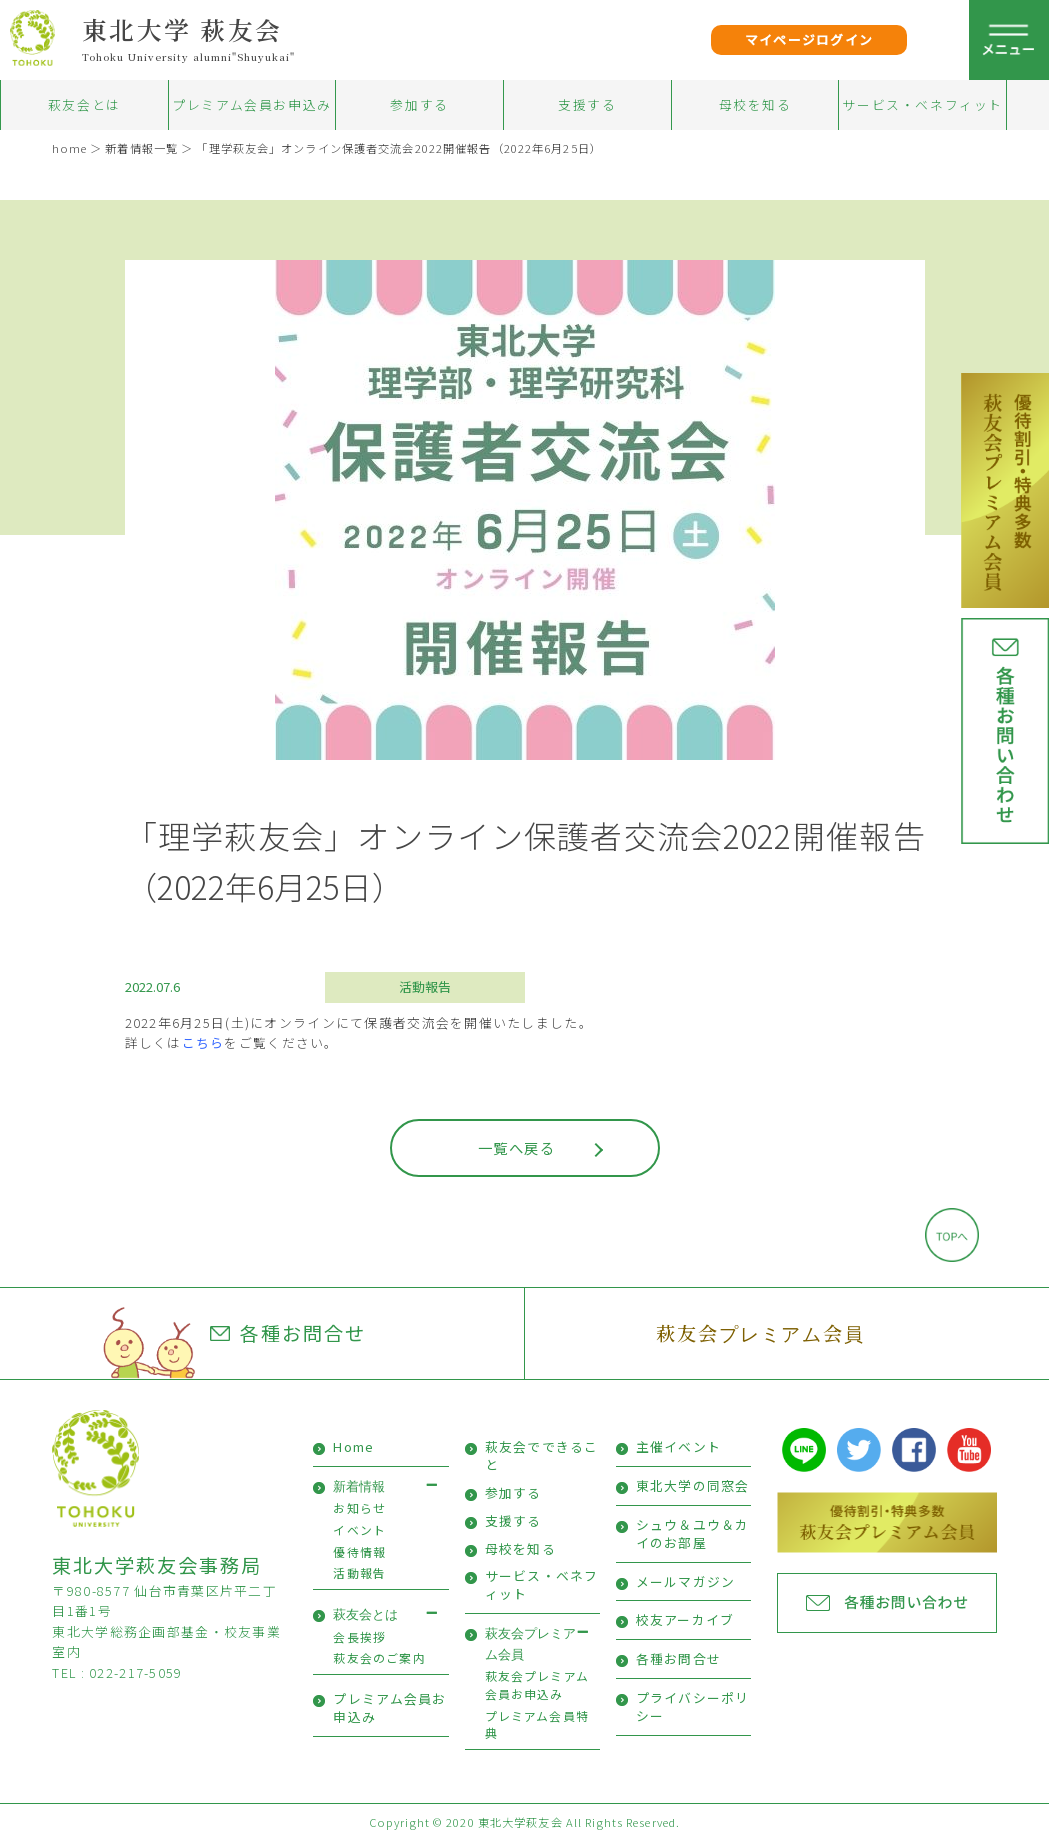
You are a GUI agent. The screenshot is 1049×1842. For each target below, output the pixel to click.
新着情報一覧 (141, 148)
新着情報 (359, 1486)
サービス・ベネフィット (922, 104)
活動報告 (425, 986)
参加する (419, 104)
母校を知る (755, 104)
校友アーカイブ (685, 1619)
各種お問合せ (288, 1333)
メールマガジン (686, 1581)
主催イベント (679, 1446)
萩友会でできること (542, 1455)
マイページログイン (809, 39)
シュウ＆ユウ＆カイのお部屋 (693, 1533)
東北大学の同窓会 (693, 1485)
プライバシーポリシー (693, 1706)
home (69, 148)
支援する (587, 104)
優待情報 (359, 1551)
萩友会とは (84, 104)
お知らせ (359, 1507)
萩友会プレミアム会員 (760, 1332)
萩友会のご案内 (379, 1657)
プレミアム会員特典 (537, 1724)
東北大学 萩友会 (182, 29)
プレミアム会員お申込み (252, 104)
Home (353, 1446)
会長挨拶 (359, 1636)
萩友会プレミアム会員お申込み (537, 1684)
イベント (359, 1529)
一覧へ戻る (516, 1147)
